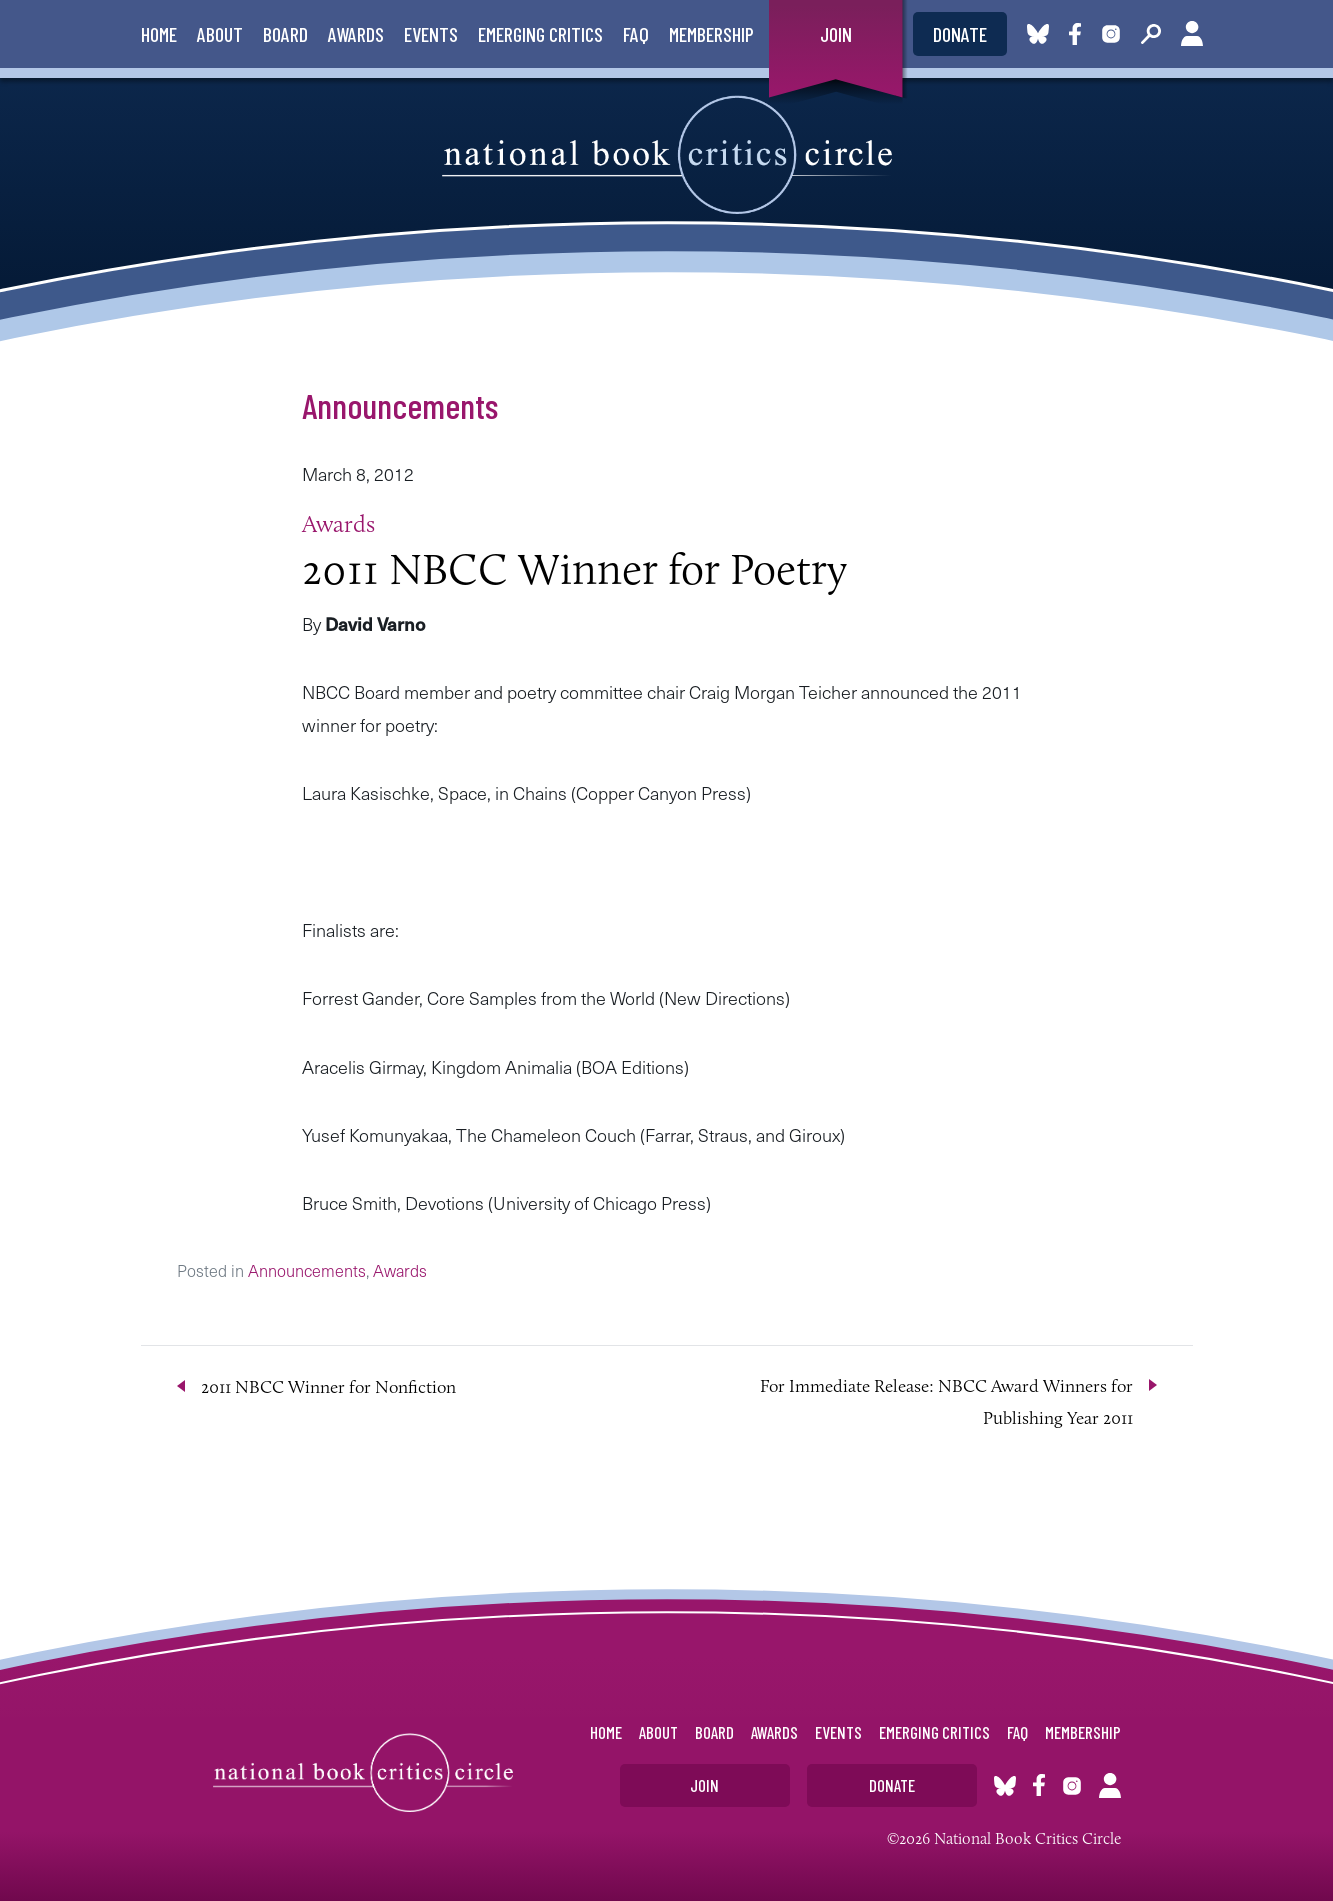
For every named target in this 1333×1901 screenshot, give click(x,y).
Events (431, 34)
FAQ (636, 34)
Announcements (400, 405)
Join (836, 34)
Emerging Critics (540, 34)
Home (159, 34)
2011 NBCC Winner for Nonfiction (328, 1387)
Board (285, 34)
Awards (356, 34)
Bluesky (1038, 34)
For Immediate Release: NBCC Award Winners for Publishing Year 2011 (946, 1402)
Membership (711, 34)
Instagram (1111, 34)
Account (1192, 34)
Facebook (1079, 34)
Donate (960, 34)
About (220, 34)
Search (1151, 34)
